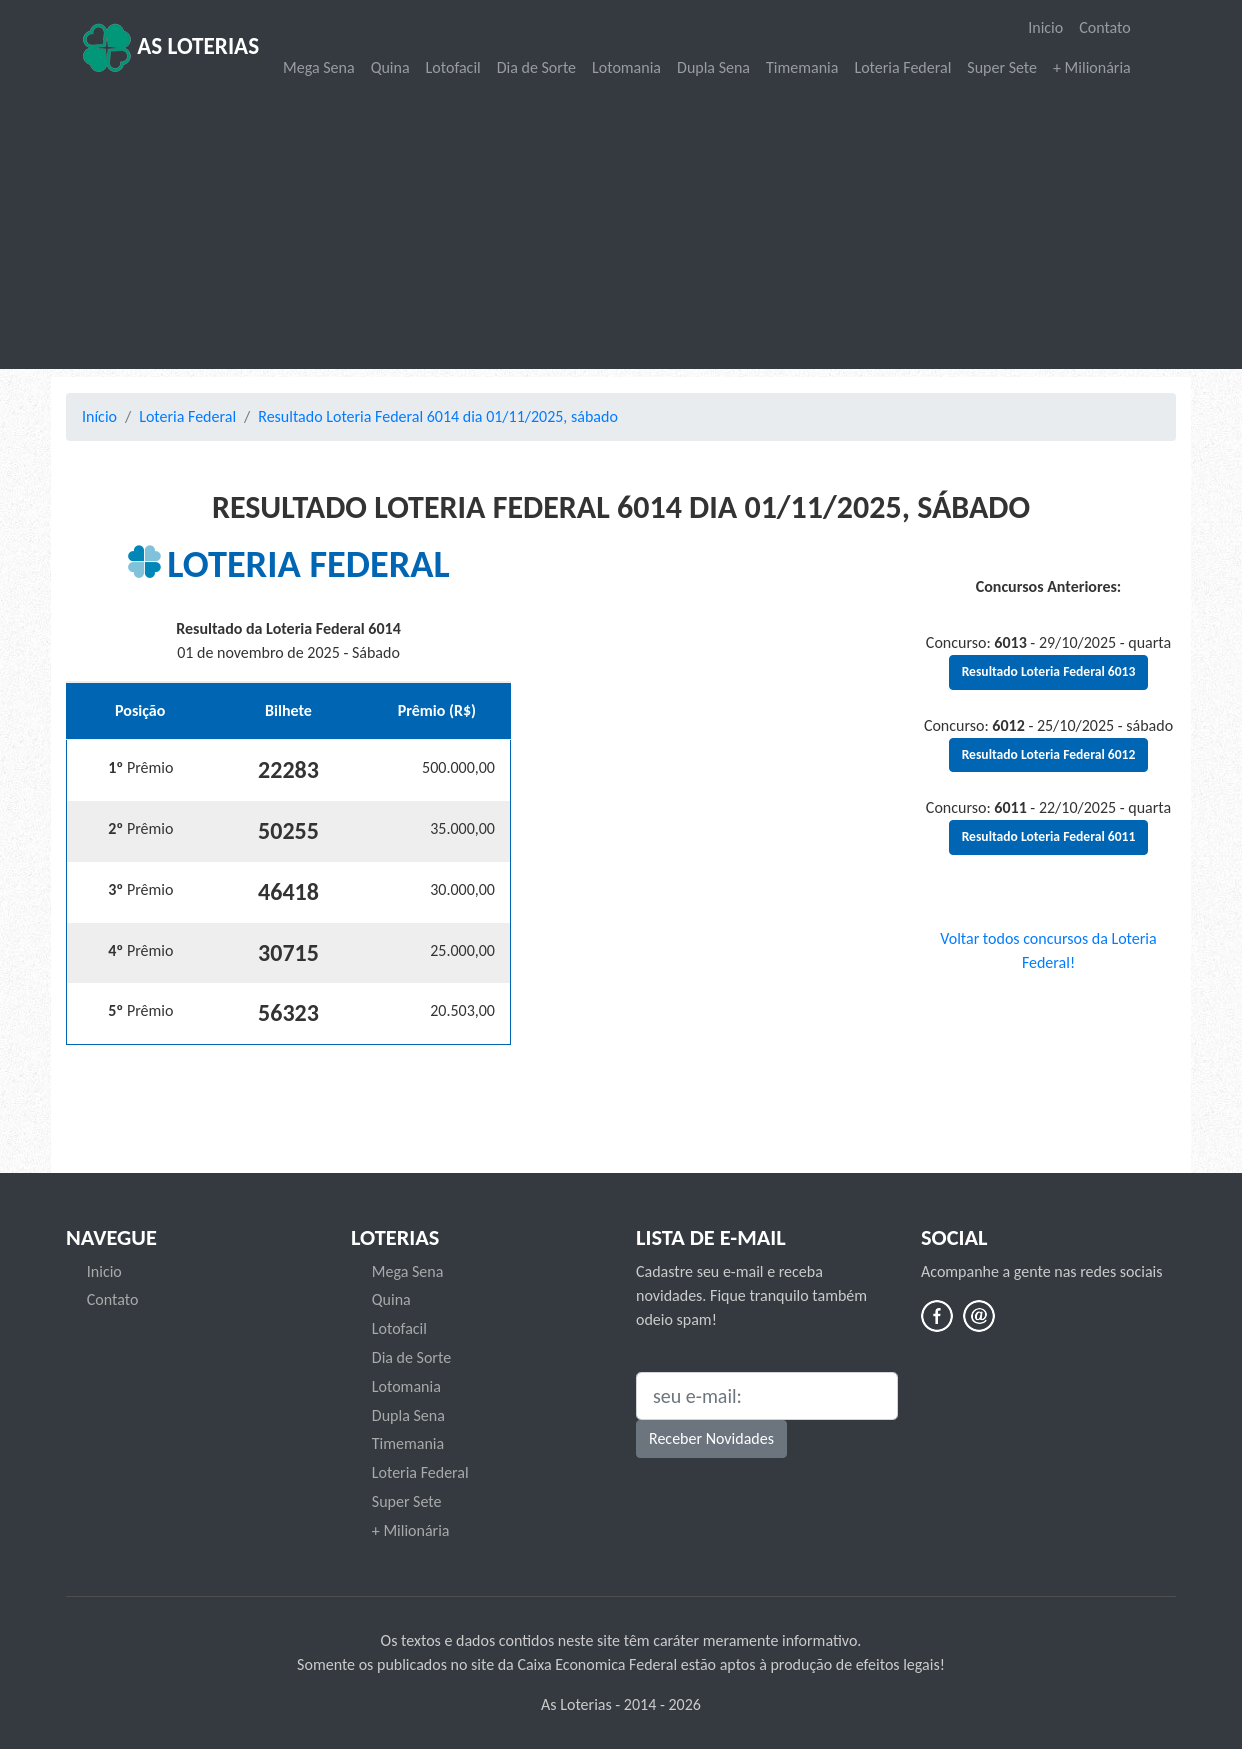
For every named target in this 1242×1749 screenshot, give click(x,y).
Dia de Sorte (536, 67)
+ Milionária (1092, 67)
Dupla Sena (713, 67)
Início (99, 416)
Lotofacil (453, 67)
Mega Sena (319, 67)
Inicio (1045, 27)
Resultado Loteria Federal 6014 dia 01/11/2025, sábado (438, 416)
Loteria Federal (902, 67)
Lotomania (626, 67)
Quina (390, 67)
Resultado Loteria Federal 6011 (1049, 836)
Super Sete (1002, 67)
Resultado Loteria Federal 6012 (1049, 754)
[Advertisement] (621, 226)
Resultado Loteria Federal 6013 (1049, 671)
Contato (1105, 27)
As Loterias (170, 48)
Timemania (802, 67)
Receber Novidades (711, 1438)
